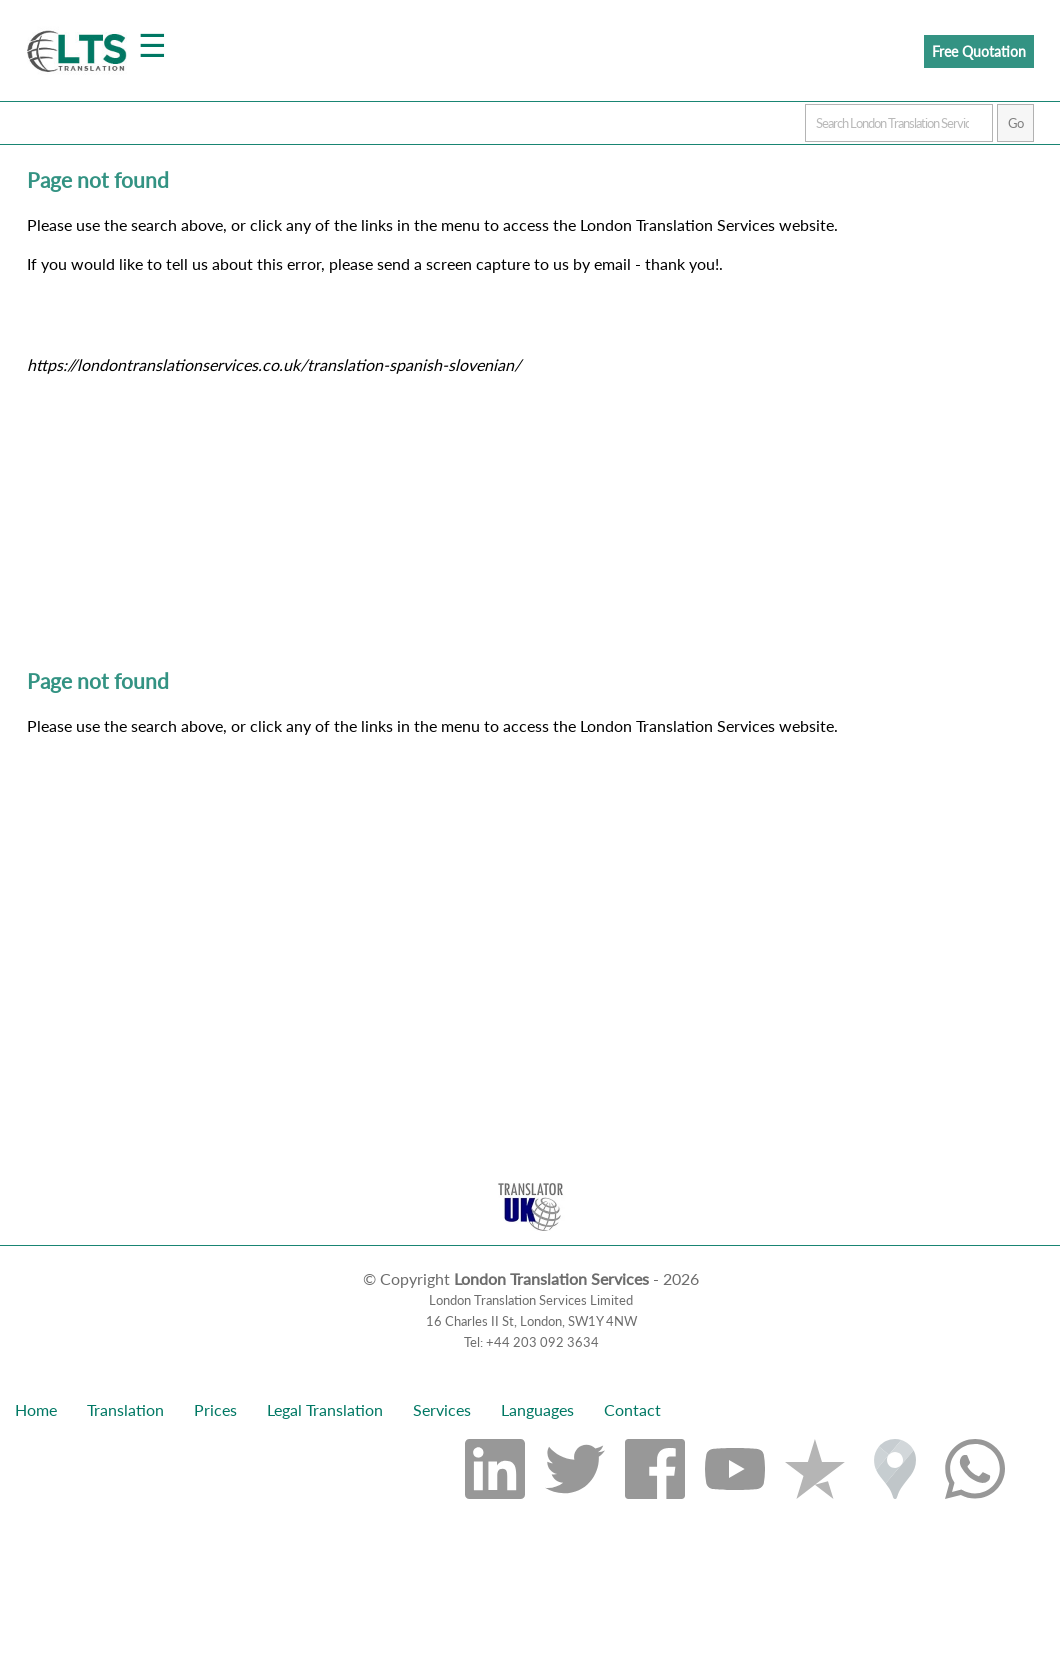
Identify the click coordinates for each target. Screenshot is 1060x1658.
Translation (125, 1409)
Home (36, 1409)
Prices (215, 1409)
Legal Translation (325, 1409)
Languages (537, 1409)
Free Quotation (979, 51)
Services (442, 1409)
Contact (632, 1409)
